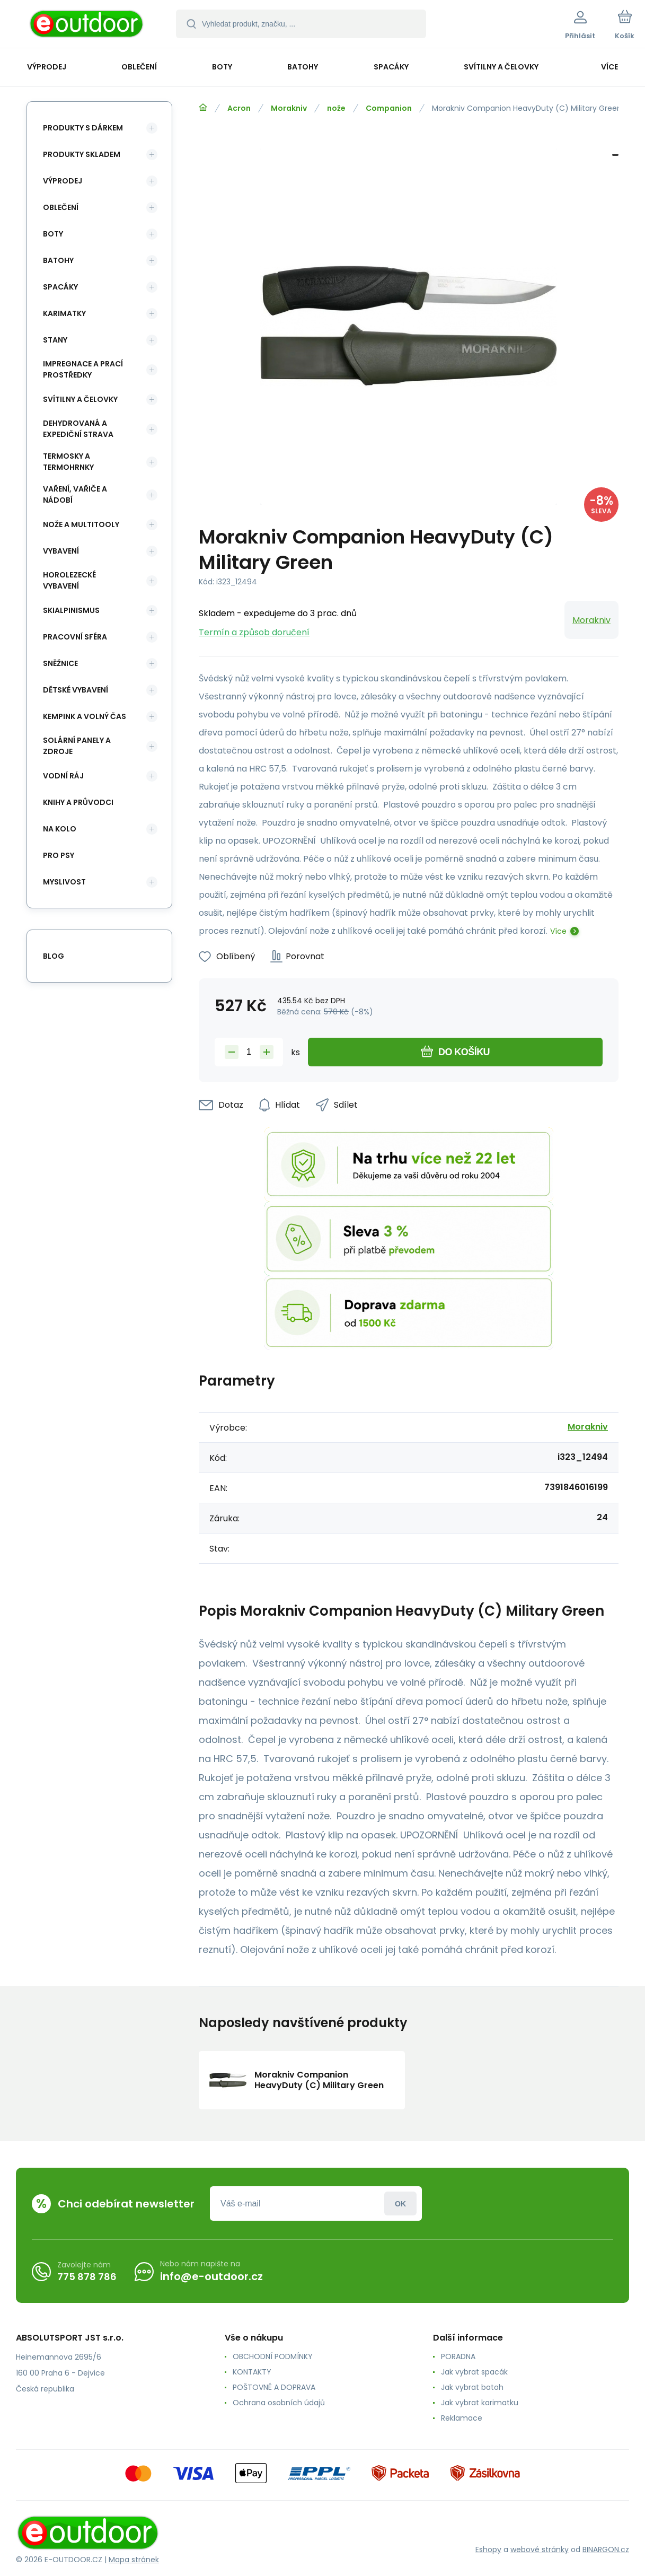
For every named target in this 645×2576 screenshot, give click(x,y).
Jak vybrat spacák (474, 2372)
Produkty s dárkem (83, 127)
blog (53, 956)
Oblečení (60, 207)
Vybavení (61, 551)
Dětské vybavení (75, 690)
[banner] (87, 25)
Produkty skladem (81, 154)
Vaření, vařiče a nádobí (75, 494)
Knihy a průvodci (78, 802)
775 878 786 (87, 2276)
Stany (55, 340)
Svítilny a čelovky (80, 399)
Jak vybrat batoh (472, 2387)
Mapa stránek (134, 2559)
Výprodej (62, 181)
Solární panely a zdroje (77, 746)
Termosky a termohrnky (68, 461)
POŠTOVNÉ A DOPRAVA (274, 2387)
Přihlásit (400, 2203)
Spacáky (60, 287)
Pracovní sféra (75, 637)
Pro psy (58, 855)
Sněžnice (60, 663)
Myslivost (64, 882)
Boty (53, 234)
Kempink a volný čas (84, 716)
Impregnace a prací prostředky (83, 369)
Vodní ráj (63, 775)
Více (558, 931)
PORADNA (458, 2356)
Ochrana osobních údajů (279, 2402)
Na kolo (59, 828)
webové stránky (539, 2549)
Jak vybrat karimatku (479, 2402)
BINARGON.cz (605, 2549)
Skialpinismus (71, 610)
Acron (239, 108)
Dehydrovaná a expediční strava (78, 429)
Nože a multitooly (81, 524)
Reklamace (461, 2418)
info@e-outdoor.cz (211, 2276)
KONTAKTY (252, 2372)
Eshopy (488, 2549)
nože (336, 108)
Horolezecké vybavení (69, 580)
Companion (389, 108)
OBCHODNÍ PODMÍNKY (273, 2356)
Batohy (58, 260)
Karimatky (64, 313)
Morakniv (289, 108)
